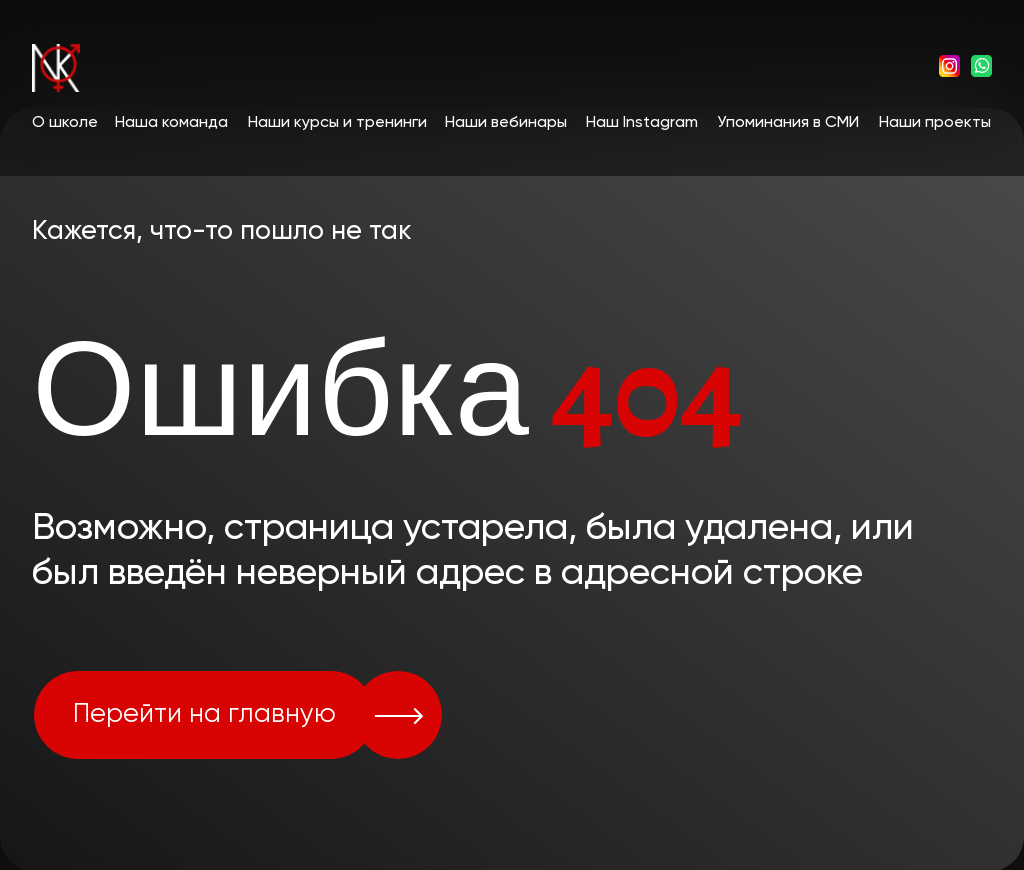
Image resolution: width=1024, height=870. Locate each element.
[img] (949, 65)
